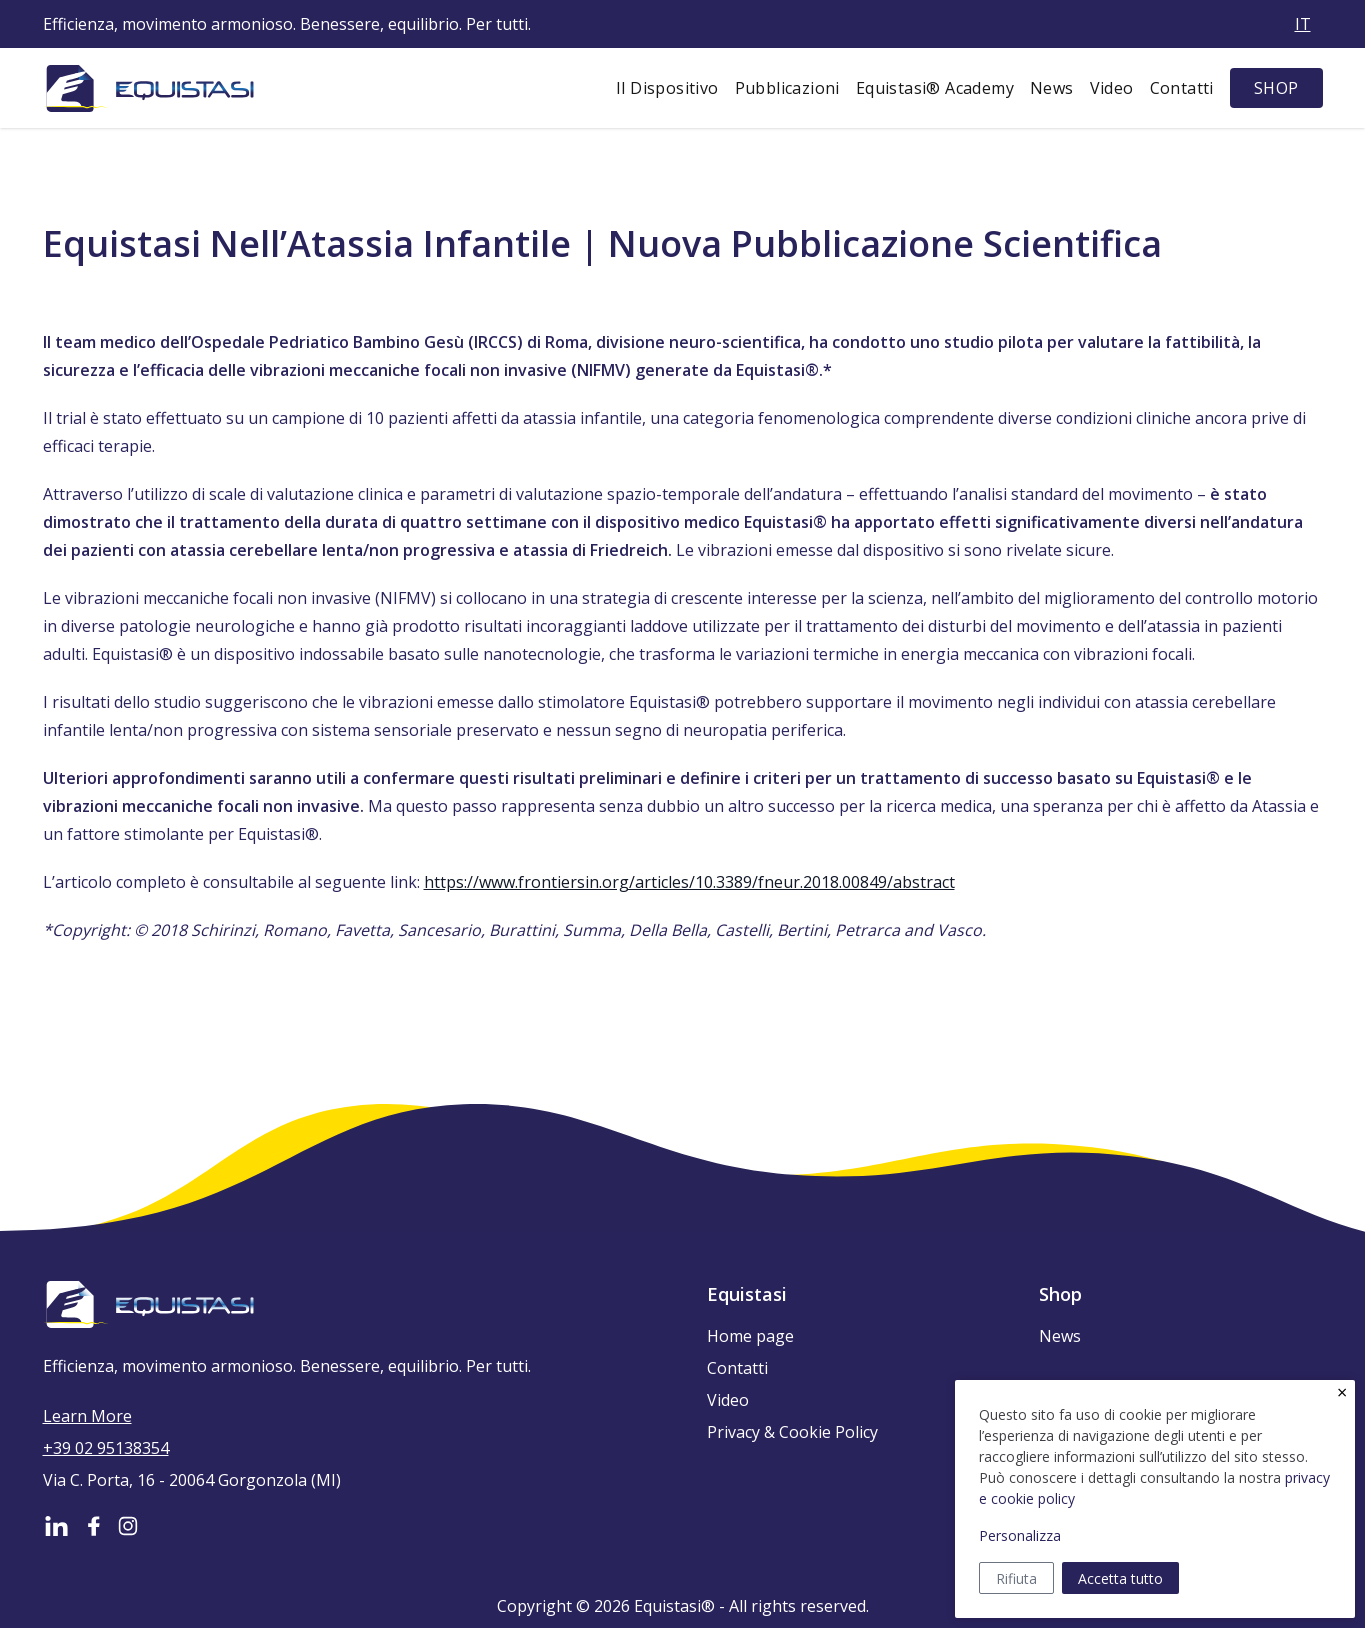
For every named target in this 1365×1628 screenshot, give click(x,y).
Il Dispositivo (667, 88)
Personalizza (1020, 1535)
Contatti (1182, 88)
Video (1112, 88)
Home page (750, 1336)
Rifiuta (1016, 1578)
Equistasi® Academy (935, 88)
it (1303, 24)
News (1052, 88)
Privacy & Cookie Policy (792, 1432)
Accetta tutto (1120, 1578)
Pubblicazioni (787, 88)
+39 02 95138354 (106, 1448)
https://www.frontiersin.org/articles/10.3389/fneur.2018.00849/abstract (689, 882)
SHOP (1276, 88)
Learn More (87, 1416)
